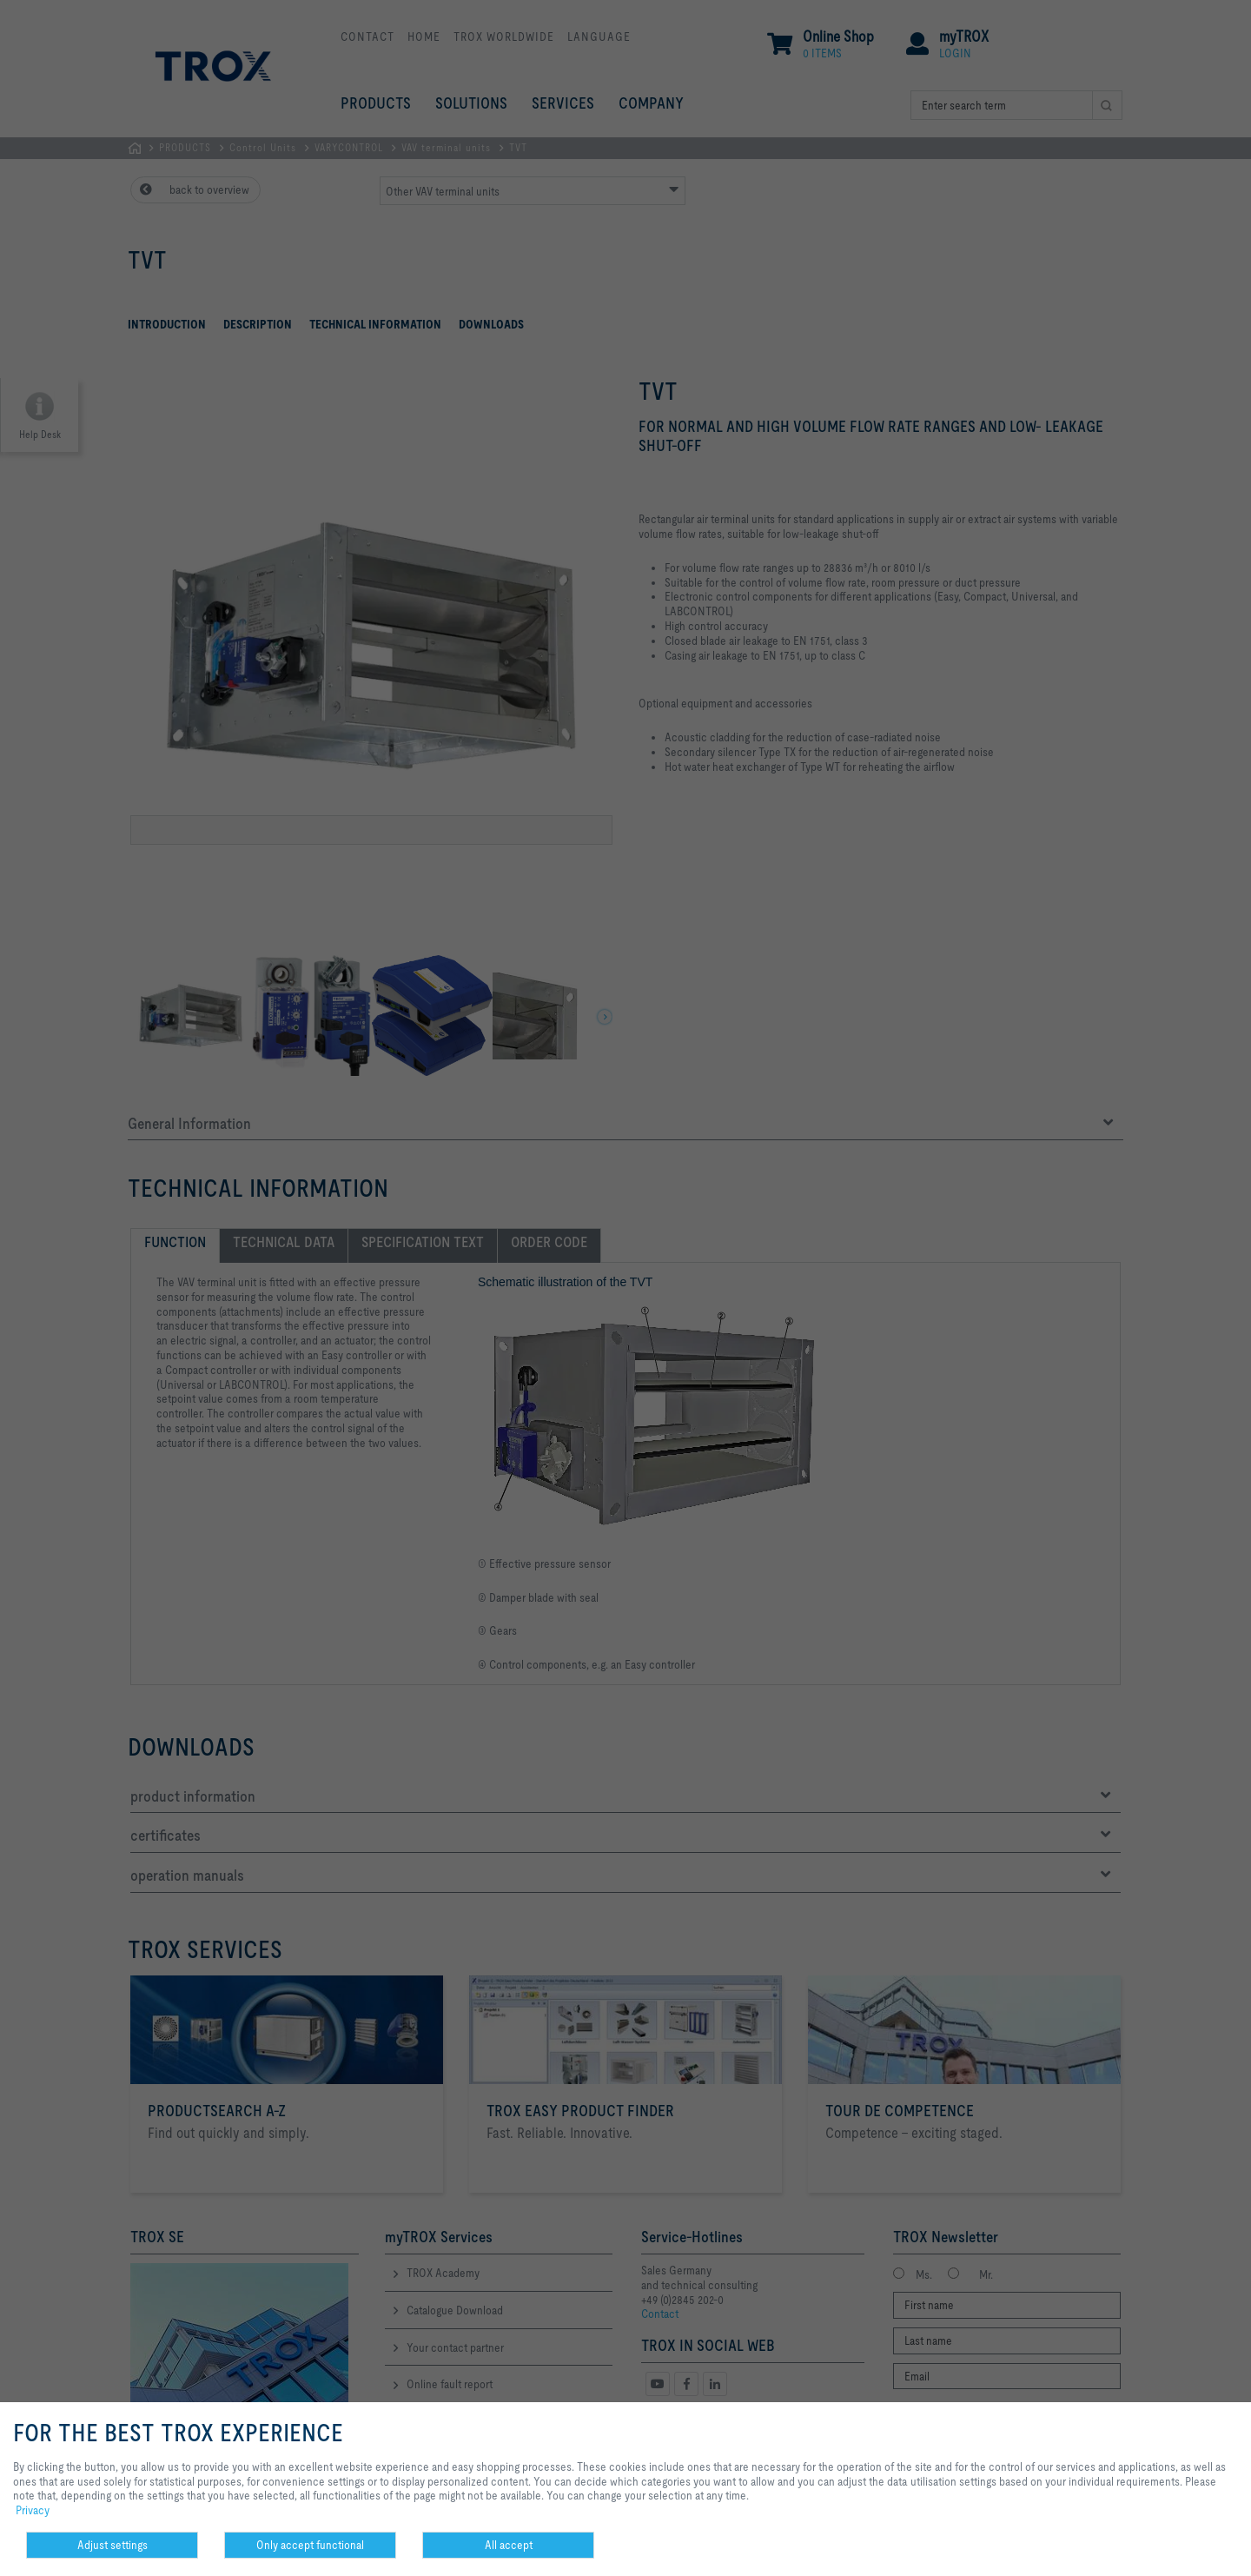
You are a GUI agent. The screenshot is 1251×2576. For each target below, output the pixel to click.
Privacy (33, 2510)
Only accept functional (310, 2545)
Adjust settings (112, 2545)
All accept (509, 2545)
